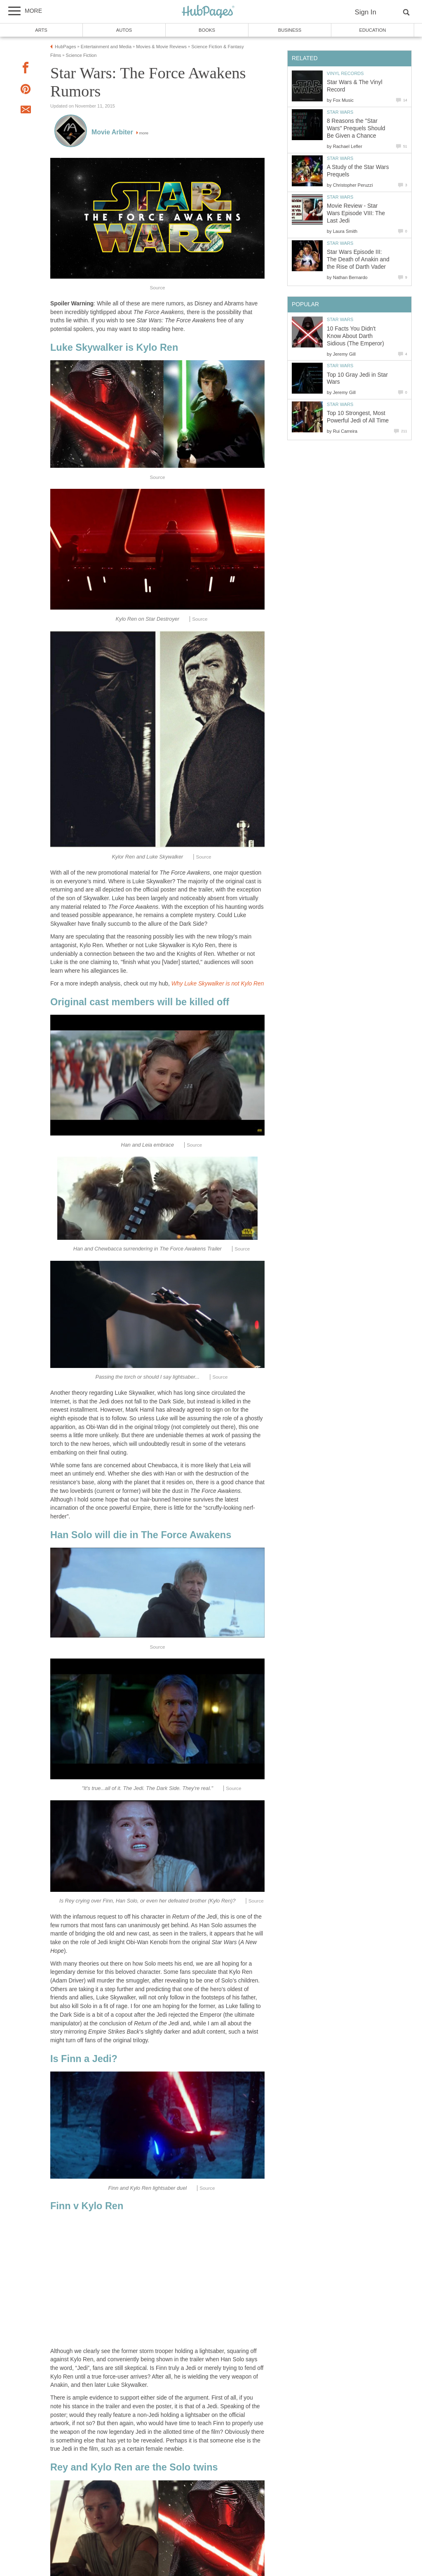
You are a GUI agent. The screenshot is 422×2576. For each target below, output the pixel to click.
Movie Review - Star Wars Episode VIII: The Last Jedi (356, 213)
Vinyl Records (345, 73)
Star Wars (340, 112)
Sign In (365, 12)
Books (207, 30)
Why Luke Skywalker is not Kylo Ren (217, 984)
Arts (41, 30)
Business (290, 30)
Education (372, 30)
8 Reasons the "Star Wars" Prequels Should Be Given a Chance (356, 128)
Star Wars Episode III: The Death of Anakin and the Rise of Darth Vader (358, 259)
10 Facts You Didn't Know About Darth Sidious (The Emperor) (355, 336)
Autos (124, 30)
